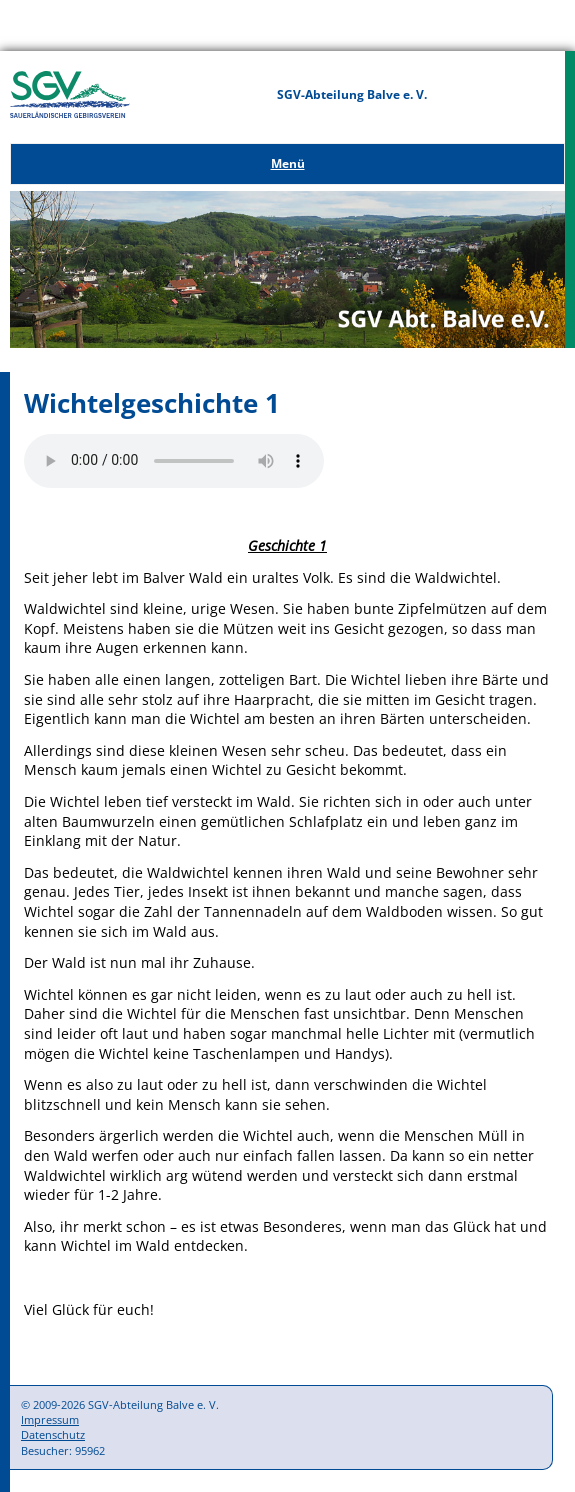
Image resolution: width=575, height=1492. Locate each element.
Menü (288, 163)
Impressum (50, 1419)
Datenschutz (53, 1434)
